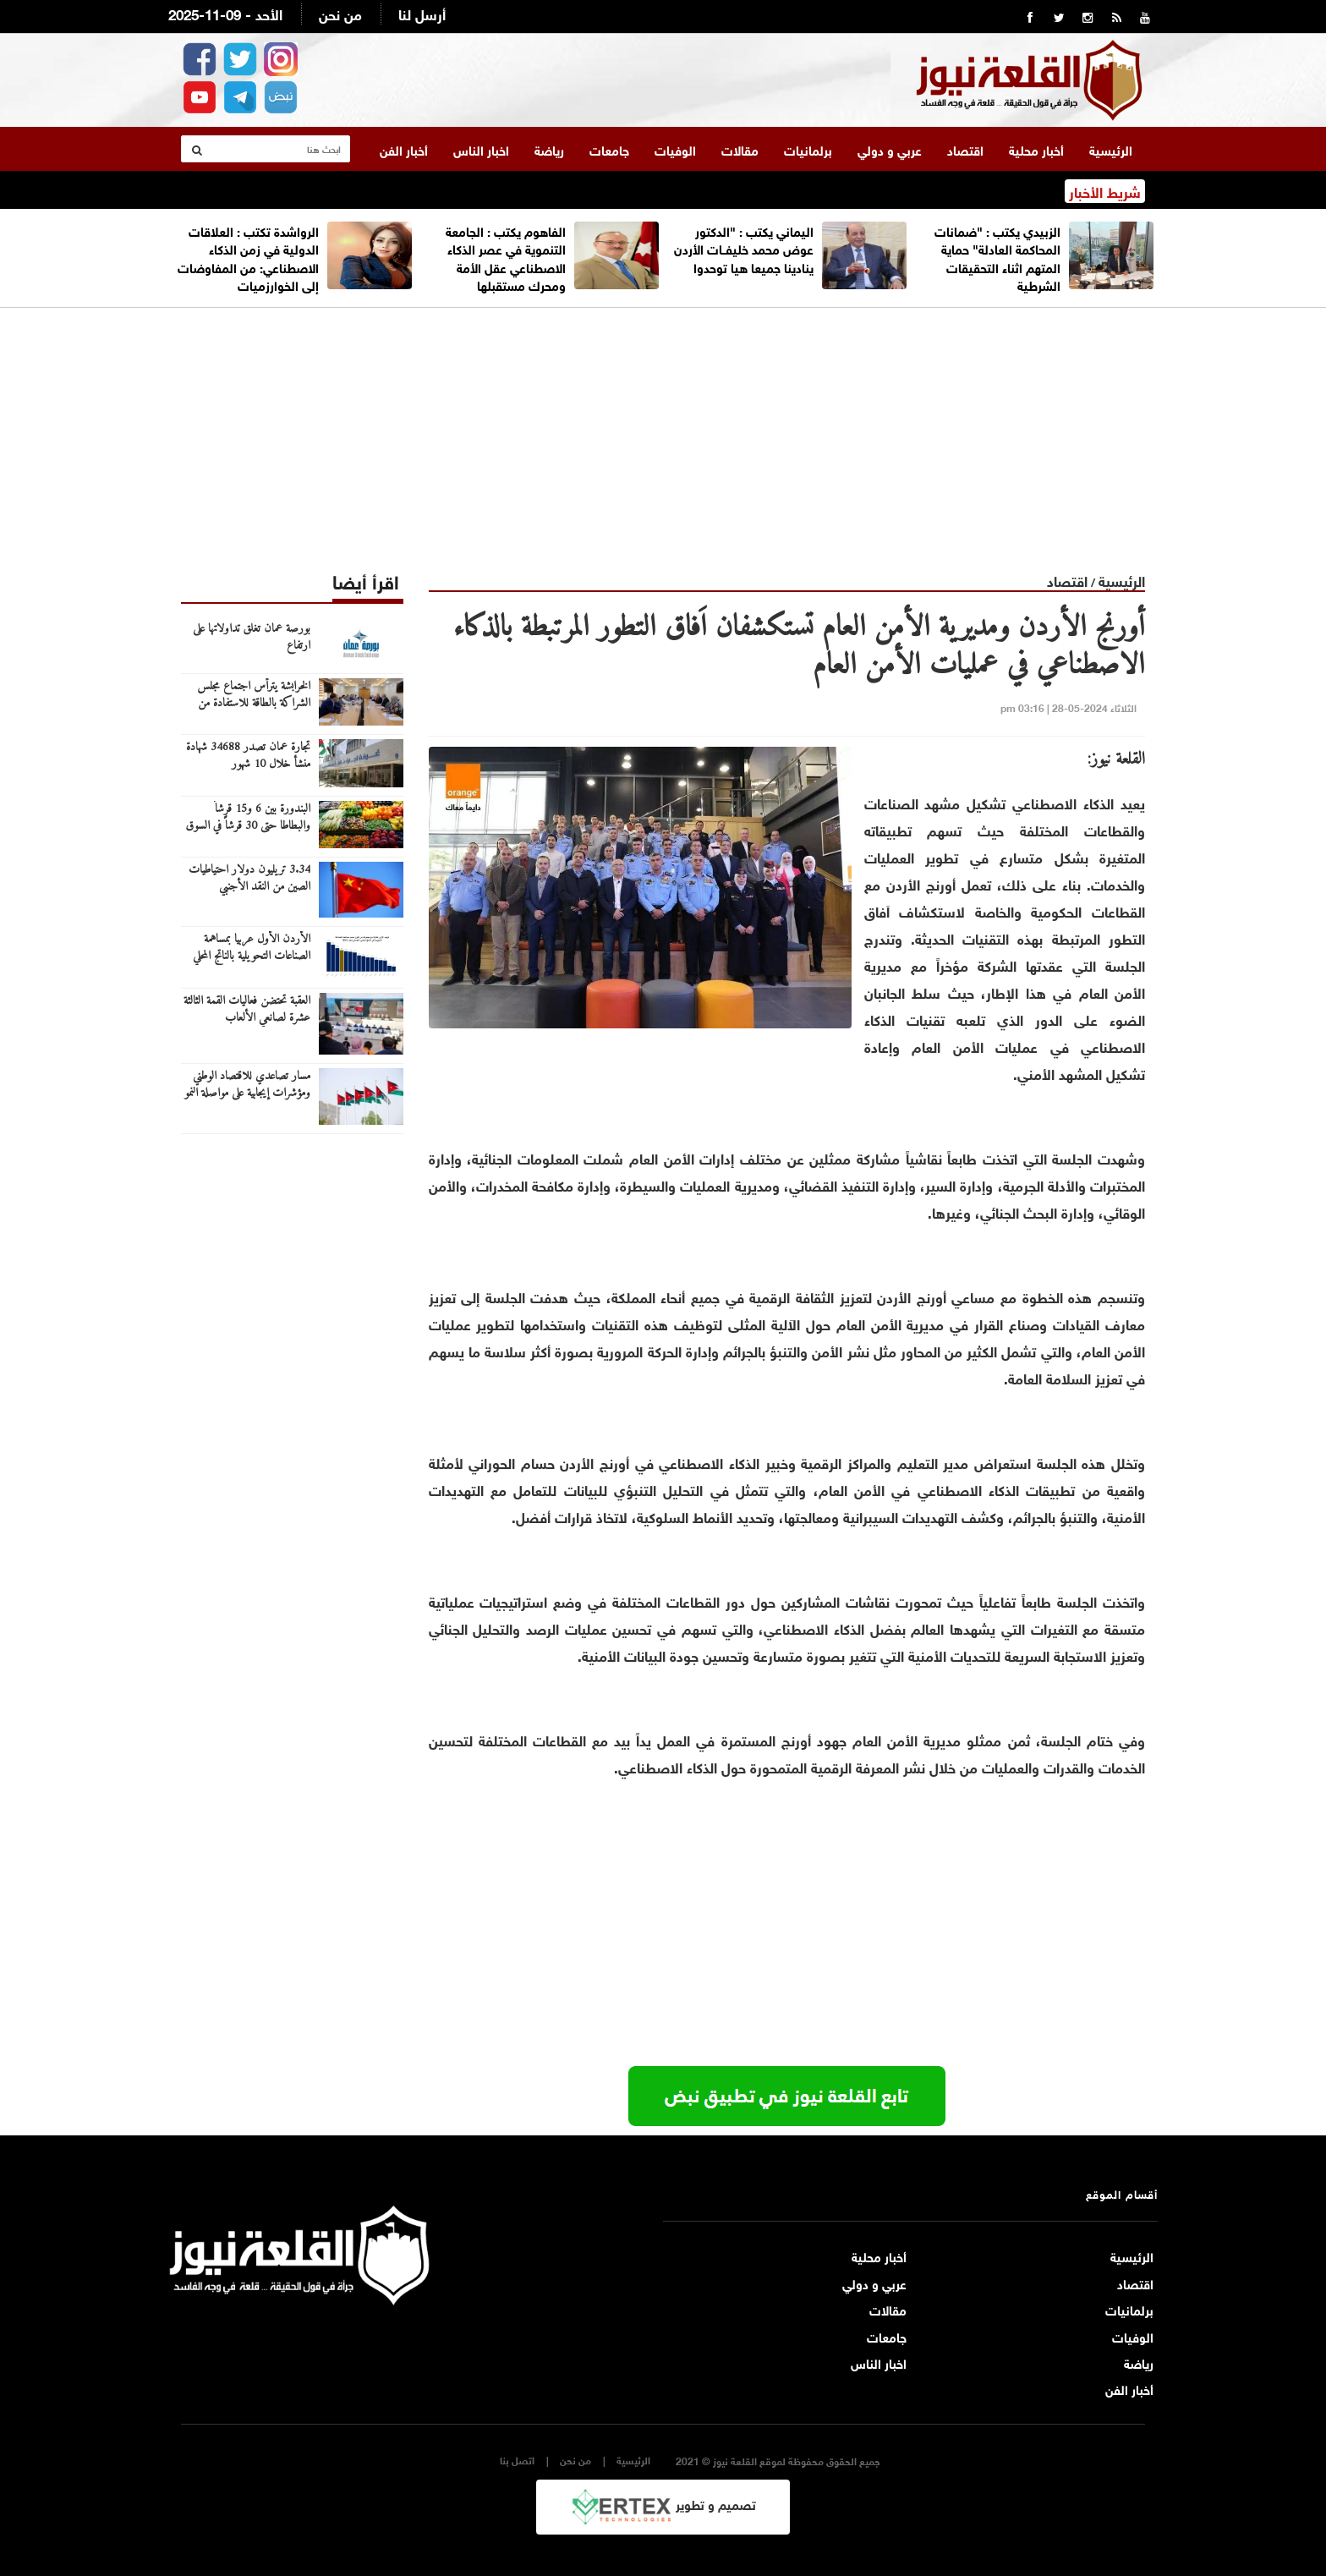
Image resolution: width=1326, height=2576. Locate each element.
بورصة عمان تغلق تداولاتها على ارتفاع (251, 637)
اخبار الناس (481, 148)
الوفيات (675, 148)
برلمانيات (808, 148)
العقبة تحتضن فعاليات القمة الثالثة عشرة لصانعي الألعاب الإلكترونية (247, 1017)
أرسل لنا (422, 13)
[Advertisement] (663, 425)
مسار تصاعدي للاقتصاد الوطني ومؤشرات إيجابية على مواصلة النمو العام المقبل (247, 1092)
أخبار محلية (1036, 148)
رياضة (549, 148)
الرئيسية (1110, 148)
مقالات (740, 148)
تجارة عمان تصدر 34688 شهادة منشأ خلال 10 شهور (248, 755)
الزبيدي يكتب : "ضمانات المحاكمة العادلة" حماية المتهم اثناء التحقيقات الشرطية (997, 256)
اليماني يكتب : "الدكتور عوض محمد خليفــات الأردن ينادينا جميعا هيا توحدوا (744, 247)
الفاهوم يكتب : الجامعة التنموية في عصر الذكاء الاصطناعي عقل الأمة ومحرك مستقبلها (506, 256)
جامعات (609, 148)
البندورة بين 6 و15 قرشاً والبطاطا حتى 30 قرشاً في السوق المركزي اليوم (247, 825)
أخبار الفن (404, 148)
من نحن (340, 13)
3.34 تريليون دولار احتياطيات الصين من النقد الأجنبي (249, 878)
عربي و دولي (890, 148)
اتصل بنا (517, 2459)
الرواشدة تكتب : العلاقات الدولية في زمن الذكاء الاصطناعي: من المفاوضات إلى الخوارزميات (248, 256)
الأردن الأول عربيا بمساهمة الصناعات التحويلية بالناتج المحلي (251, 947)
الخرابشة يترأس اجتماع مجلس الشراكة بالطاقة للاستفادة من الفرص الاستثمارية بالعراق (253, 702)
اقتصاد (965, 148)
